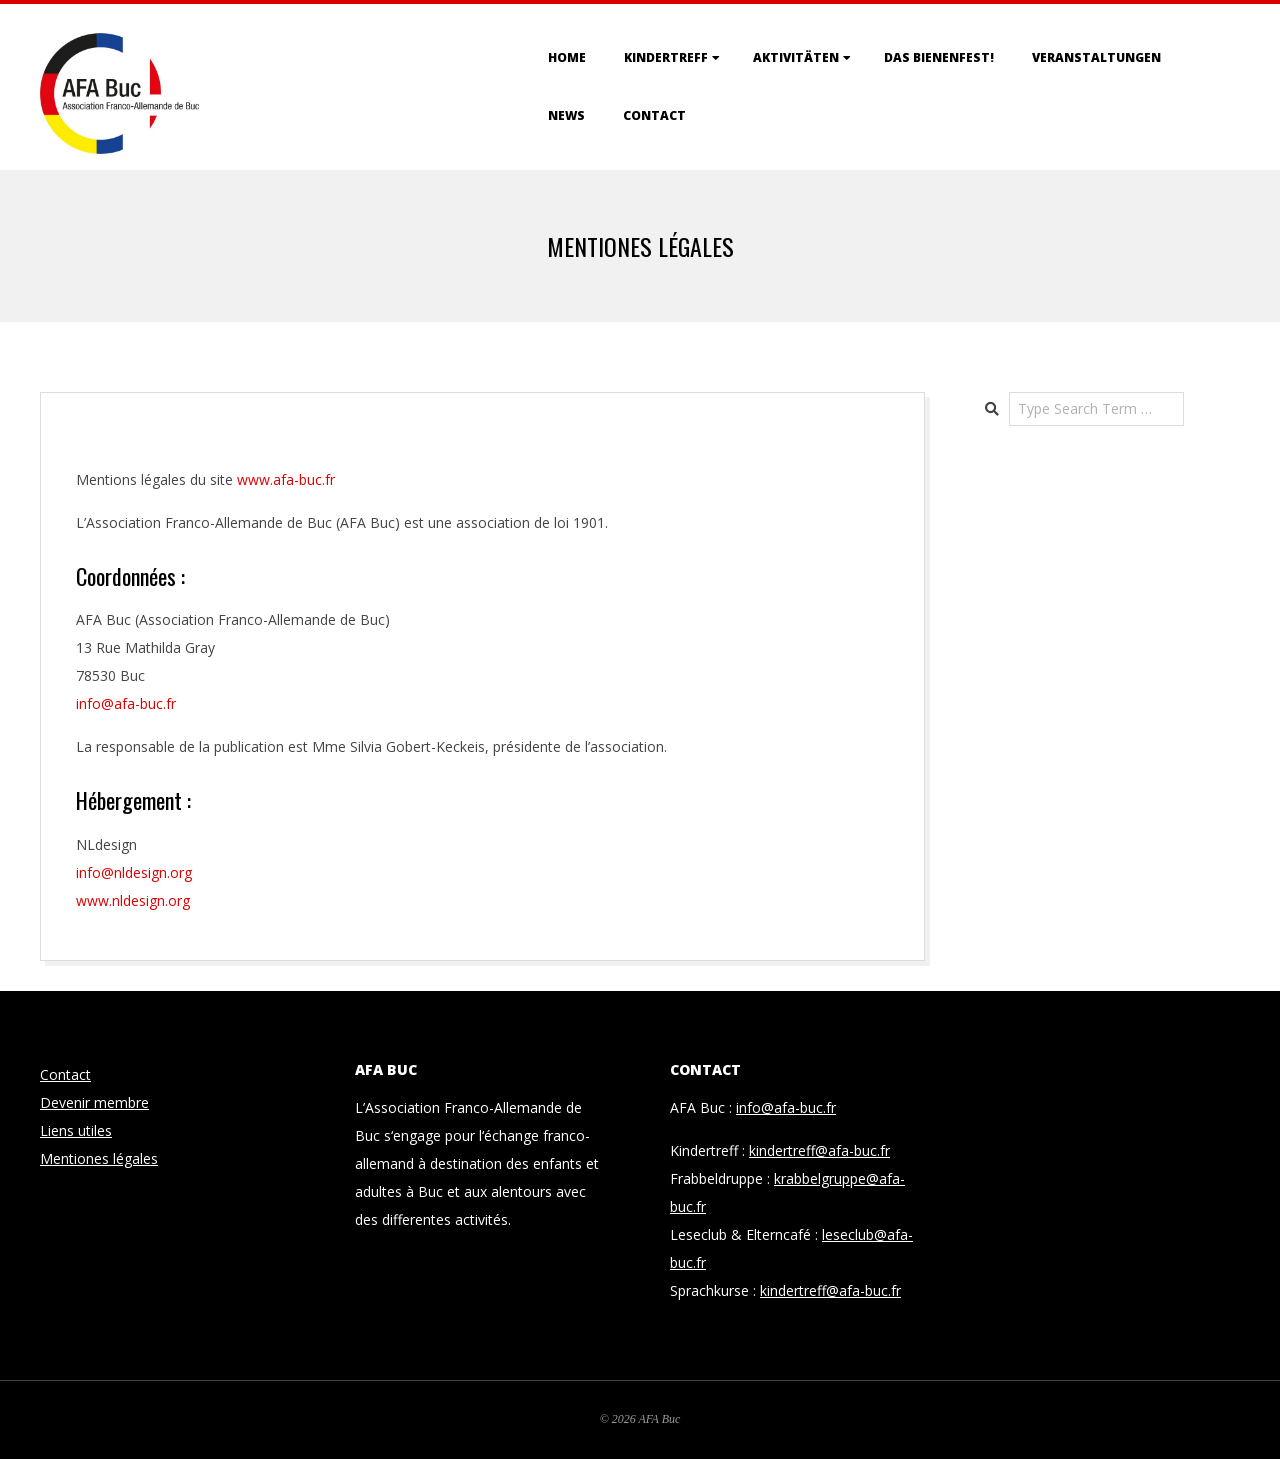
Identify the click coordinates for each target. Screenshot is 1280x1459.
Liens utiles (76, 1130)
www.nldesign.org (133, 900)
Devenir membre (94, 1102)
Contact (654, 115)
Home (567, 57)
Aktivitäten (796, 57)
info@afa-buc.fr (786, 1107)
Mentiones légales (99, 1158)
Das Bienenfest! (939, 57)
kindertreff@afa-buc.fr (819, 1150)
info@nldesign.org (134, 872)
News (566, 115)
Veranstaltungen (1096, 57)
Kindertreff (666, 57)
